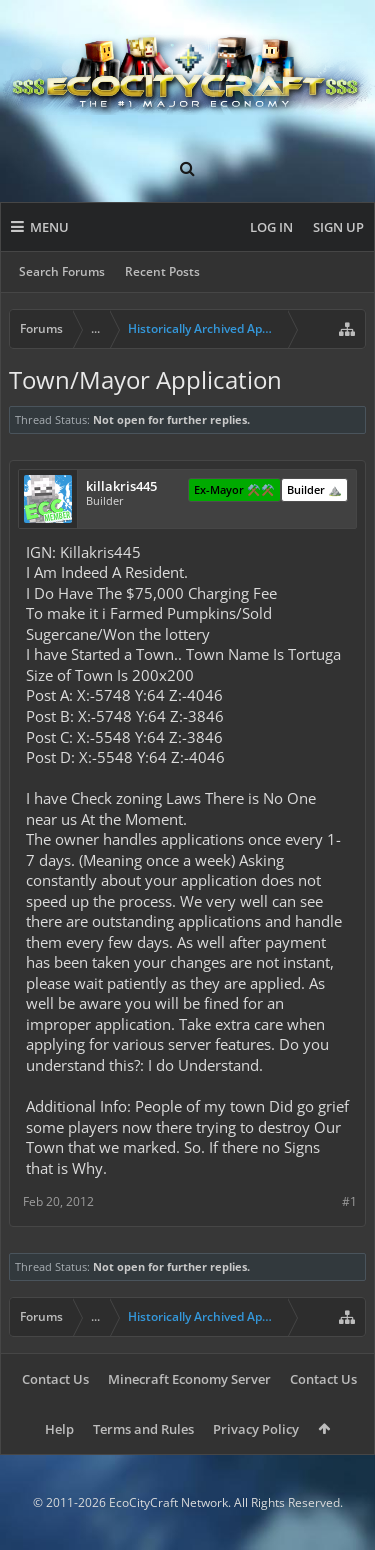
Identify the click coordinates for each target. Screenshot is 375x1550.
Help (59, 1429)
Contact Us (55, 1379)
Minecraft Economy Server (189, 1379)
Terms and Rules (143, 1429)
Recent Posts (162, 271)
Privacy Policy (256, 1429)
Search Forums (62, 271)
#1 (349, 1201)
